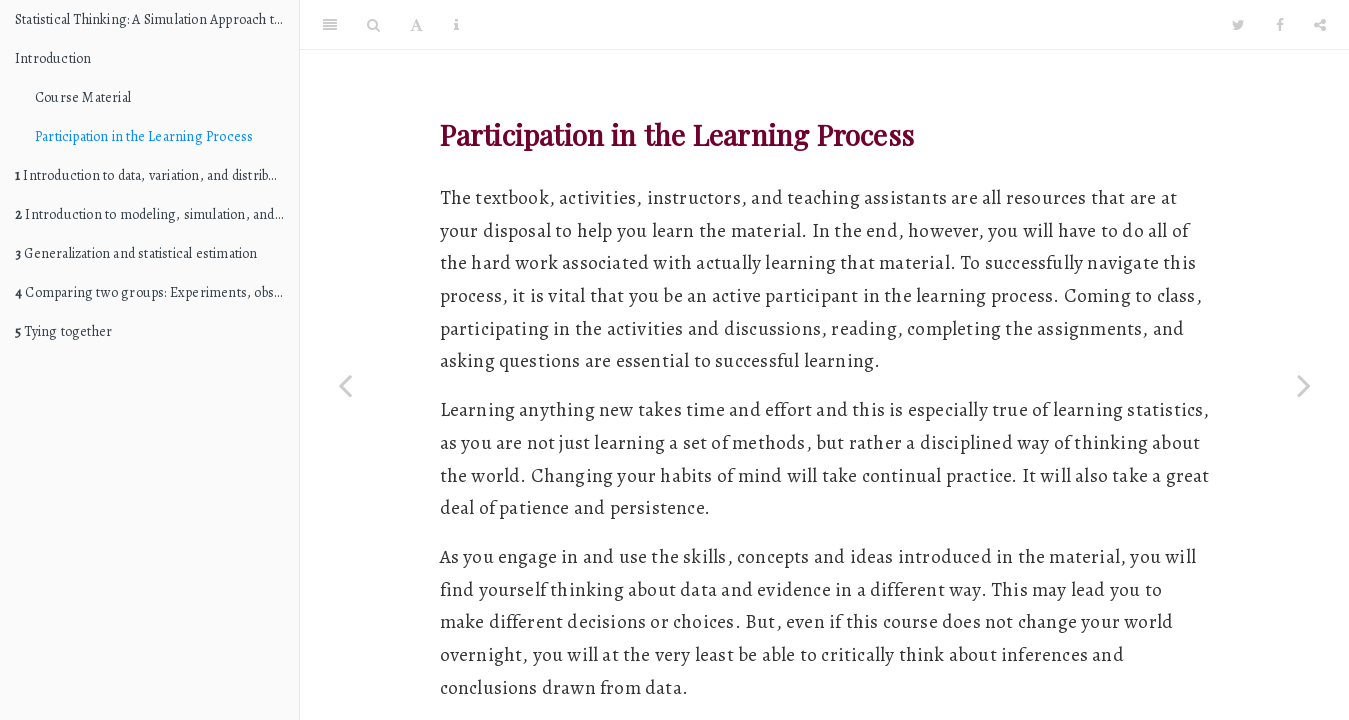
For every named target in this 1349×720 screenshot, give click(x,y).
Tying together (63, 331)
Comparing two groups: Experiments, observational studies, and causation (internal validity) (157, 292)
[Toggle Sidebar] (330, 25)
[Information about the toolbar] (456, 25)
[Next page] (1304, 385)
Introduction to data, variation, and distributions (157, 175)
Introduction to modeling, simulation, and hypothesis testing (157, 214)
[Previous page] (345, 385)
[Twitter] (1238, 25)
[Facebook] (1280, 25)
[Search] (373, 25)
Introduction (53, 58)
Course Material (83, 97)
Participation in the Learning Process (144, 136)
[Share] (1320, 25)
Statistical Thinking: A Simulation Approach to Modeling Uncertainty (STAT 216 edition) (157, 19)
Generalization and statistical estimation (136, 253)
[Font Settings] (416, 25)
